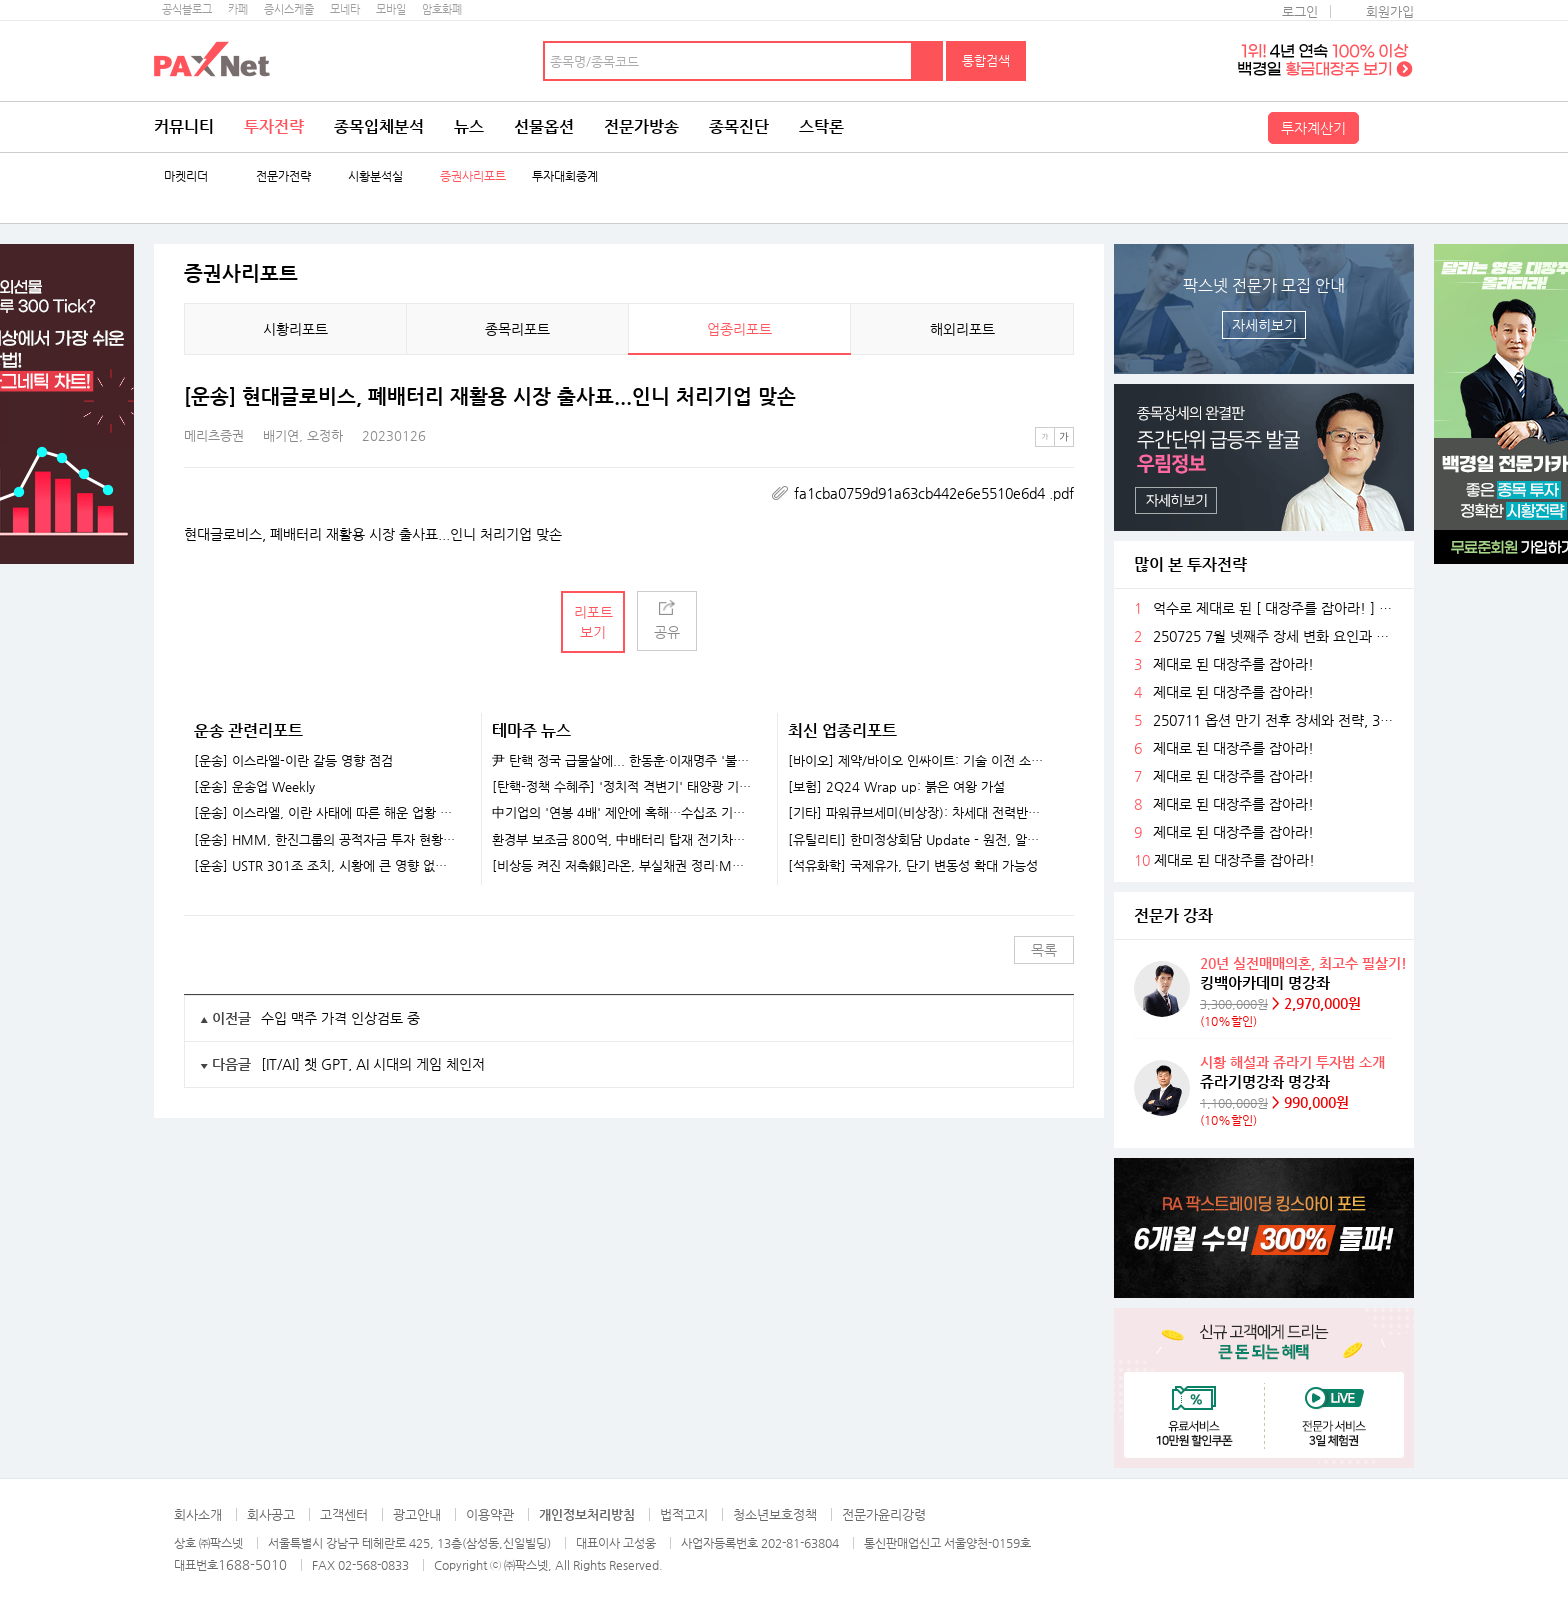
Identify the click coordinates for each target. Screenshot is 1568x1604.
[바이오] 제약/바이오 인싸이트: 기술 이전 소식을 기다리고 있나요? (918, 761)
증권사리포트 (473, 176)
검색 (928, 61)
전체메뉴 (1389, 127)
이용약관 (490, 1514)
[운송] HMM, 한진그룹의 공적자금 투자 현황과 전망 (325, 840)
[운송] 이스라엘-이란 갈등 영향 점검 (293, 761)
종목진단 (739, 126)
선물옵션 (544, 126)
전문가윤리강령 (884, 1514)
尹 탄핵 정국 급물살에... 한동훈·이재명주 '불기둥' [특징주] (622, 761)
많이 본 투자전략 (1190, 564)
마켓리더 (186, 176)
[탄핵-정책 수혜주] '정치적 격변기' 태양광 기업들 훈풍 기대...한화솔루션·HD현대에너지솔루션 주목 (622, 787)
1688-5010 (252, 1564)
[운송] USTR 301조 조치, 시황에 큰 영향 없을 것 (325, 866)
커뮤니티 (184, 126)
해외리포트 (962, 329)
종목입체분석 (379, 126)
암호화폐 (442, 9)
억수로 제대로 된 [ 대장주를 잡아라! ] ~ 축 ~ (1276, 608)
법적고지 (684, 1514)
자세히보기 (1264, 325)
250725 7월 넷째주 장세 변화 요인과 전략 (1276, 636)
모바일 (391, 9)
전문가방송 (641, 126)
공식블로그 (187, 9)
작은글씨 (1045, 437)
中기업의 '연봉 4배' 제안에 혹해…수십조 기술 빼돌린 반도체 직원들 (622, 813)
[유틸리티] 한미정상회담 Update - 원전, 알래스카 (918, 840)
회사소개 (198, 1514)
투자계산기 (1313, 128)
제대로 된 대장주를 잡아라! (1233, 664)
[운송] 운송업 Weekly (254, 787)
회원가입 (1390, 11)
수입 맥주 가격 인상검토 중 (340, 1018)
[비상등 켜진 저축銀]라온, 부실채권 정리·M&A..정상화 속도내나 (622, 866)
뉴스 (469, 126)
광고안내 (417, 1514)
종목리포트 (517, 329)
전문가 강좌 (1173, 915)
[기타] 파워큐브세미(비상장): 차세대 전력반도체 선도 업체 (918, 813)
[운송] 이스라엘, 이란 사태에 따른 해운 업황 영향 (325, 813)
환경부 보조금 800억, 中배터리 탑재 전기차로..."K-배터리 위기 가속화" (622, 840)
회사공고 (271, 1514)
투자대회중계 (565, 176)
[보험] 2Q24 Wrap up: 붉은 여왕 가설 (896, 787)
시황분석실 (375, 176)
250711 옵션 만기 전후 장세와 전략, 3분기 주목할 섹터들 (1276, 720)
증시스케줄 (289, 9)
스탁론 (821, 126)
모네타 (345, 9)
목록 (1044, 950)
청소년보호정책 (775, 1514)
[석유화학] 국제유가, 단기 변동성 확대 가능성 (913, 866)
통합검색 (986, 60)
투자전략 (274, 126)
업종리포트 (739, 329)
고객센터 (344, 1514)
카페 (238, 9)
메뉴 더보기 (1062, 397)
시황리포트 (295, 329)
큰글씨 (1064, 437)
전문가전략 (283, 176)
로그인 (1300, 11)
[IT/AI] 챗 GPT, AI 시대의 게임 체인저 (373, 1064)
